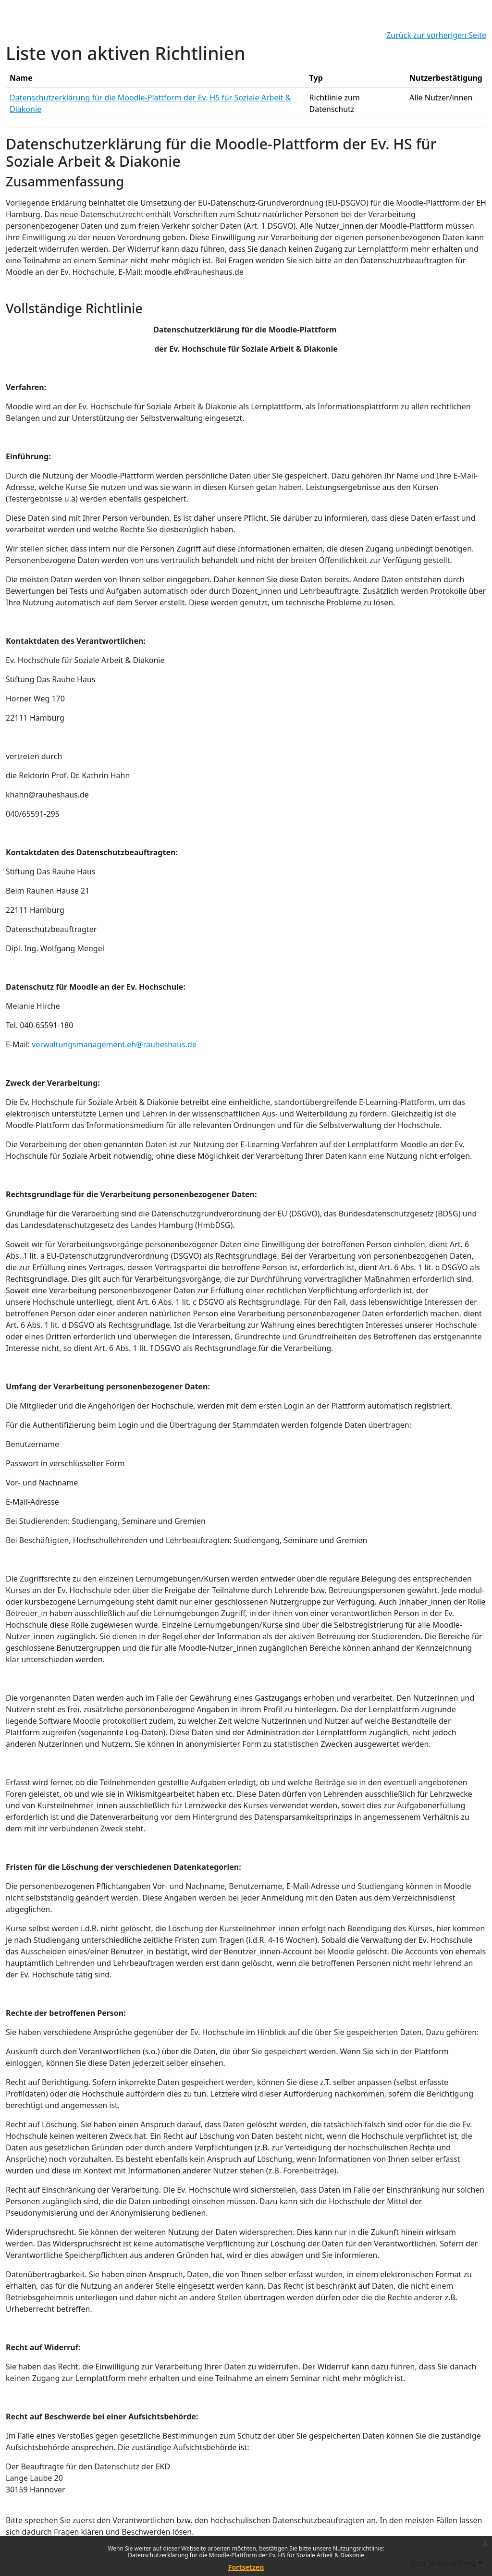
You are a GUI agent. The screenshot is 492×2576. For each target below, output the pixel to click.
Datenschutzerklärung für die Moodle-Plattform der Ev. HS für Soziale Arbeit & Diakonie (246, 2555)
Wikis (135, 1794)
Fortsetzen (246, 2567)
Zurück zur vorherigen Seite (436, 35)
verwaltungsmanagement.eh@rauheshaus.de (114, 1044)
